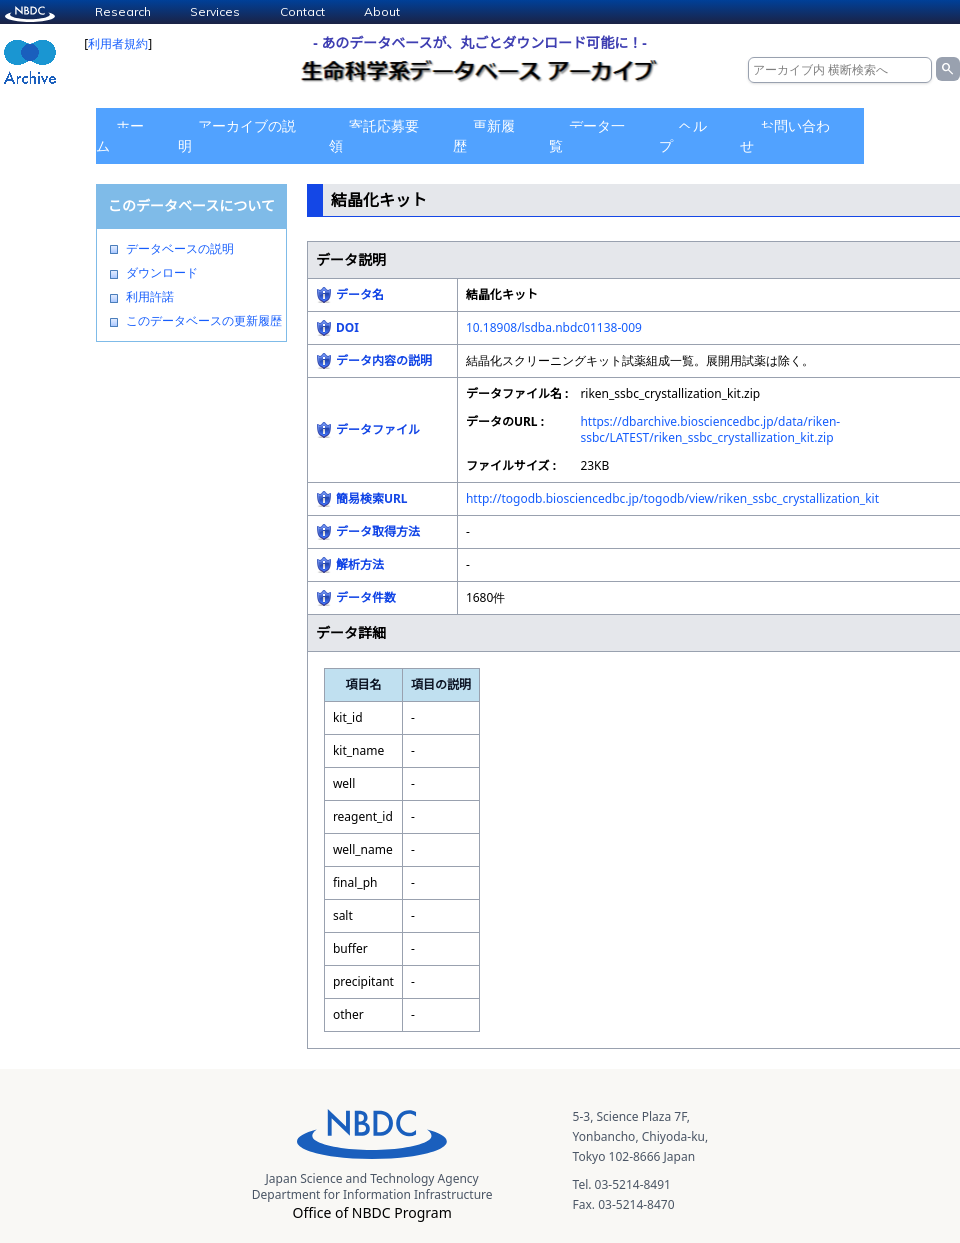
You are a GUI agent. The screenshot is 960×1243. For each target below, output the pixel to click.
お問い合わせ (785, 135)
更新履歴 (484, 135)
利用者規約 (118, 43)
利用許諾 (150, 297)
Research (123, 11)
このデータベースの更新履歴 (204, 321)
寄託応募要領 (374, 135)
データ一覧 (587, 135)
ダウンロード (162, 273)
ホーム (120, 135)
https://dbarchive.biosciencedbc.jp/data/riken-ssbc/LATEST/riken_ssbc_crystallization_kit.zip (710, 429)
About (382, 11)
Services (215, 11)
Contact (302, 11)
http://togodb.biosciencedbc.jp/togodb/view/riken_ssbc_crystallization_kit (672, 498)
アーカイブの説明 (237, 135)
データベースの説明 (180, 249)
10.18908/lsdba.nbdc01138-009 (554, 327)
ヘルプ (683, 135)
